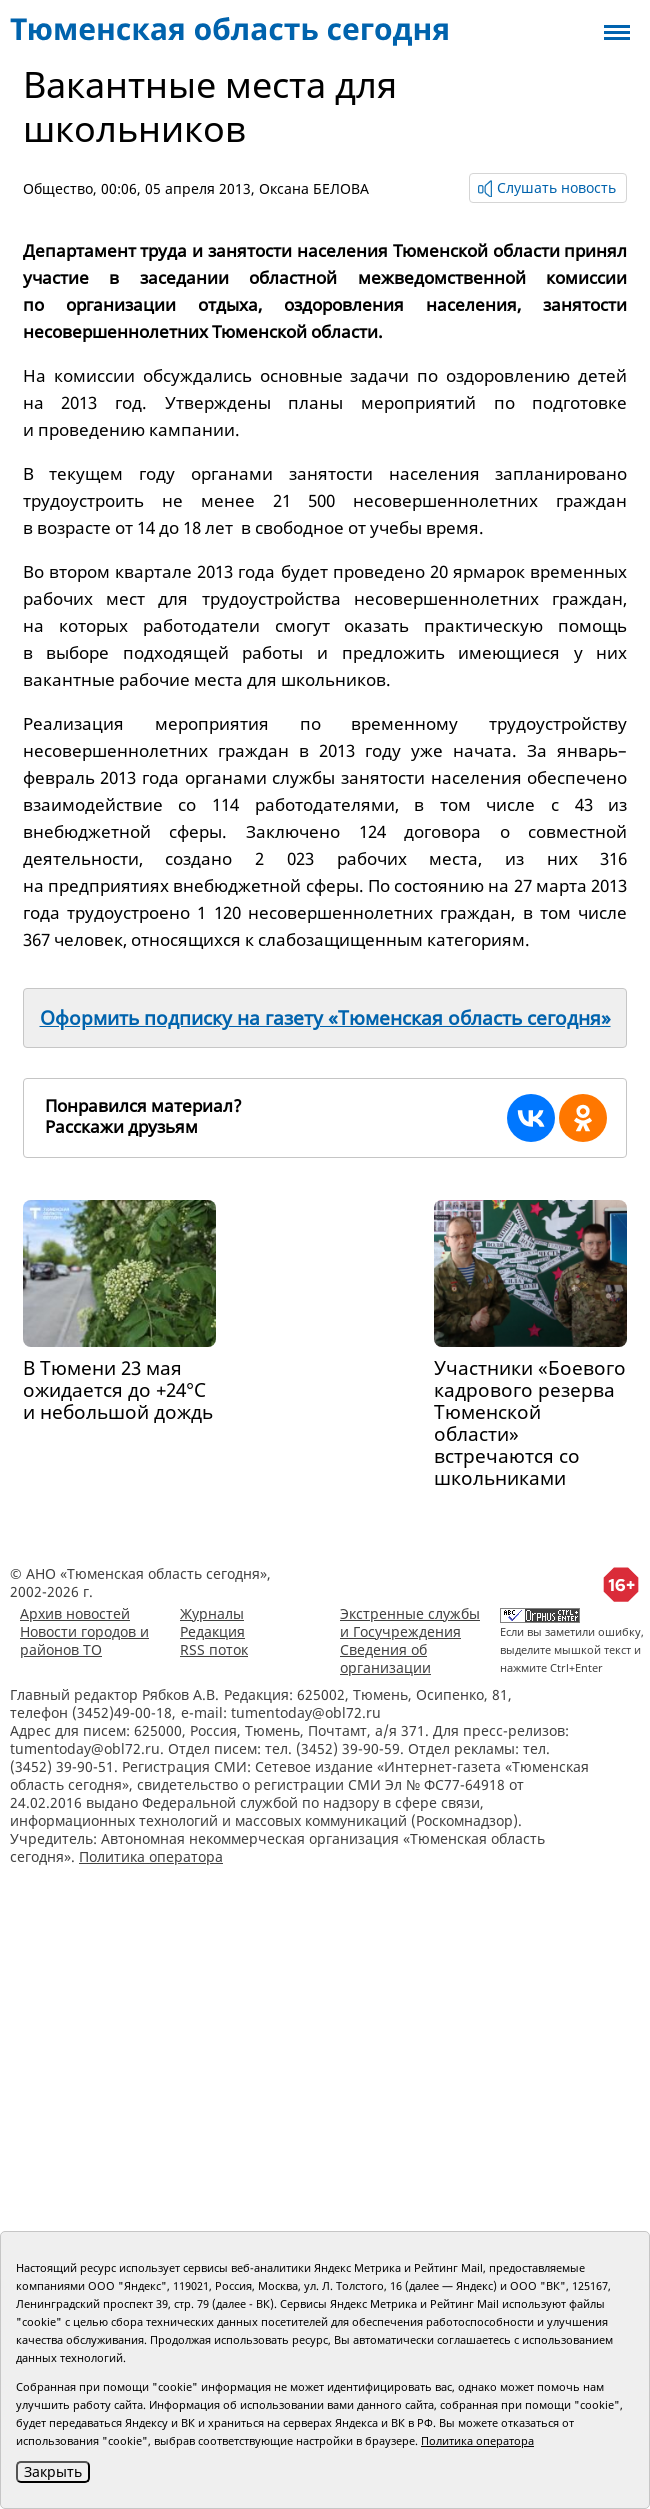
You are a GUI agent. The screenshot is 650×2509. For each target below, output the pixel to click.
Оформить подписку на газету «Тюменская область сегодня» (325, 1018)
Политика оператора (151, 1856)
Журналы (212, 1613)
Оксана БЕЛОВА (314, 188)
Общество (58, 188)
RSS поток (214, 1649)
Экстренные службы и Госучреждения (410, 1622)
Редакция (212, 1631)
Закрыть (53, 2471)
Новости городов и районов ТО (84, 1640)
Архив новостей (75, 1613)
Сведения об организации (385, 1658)
